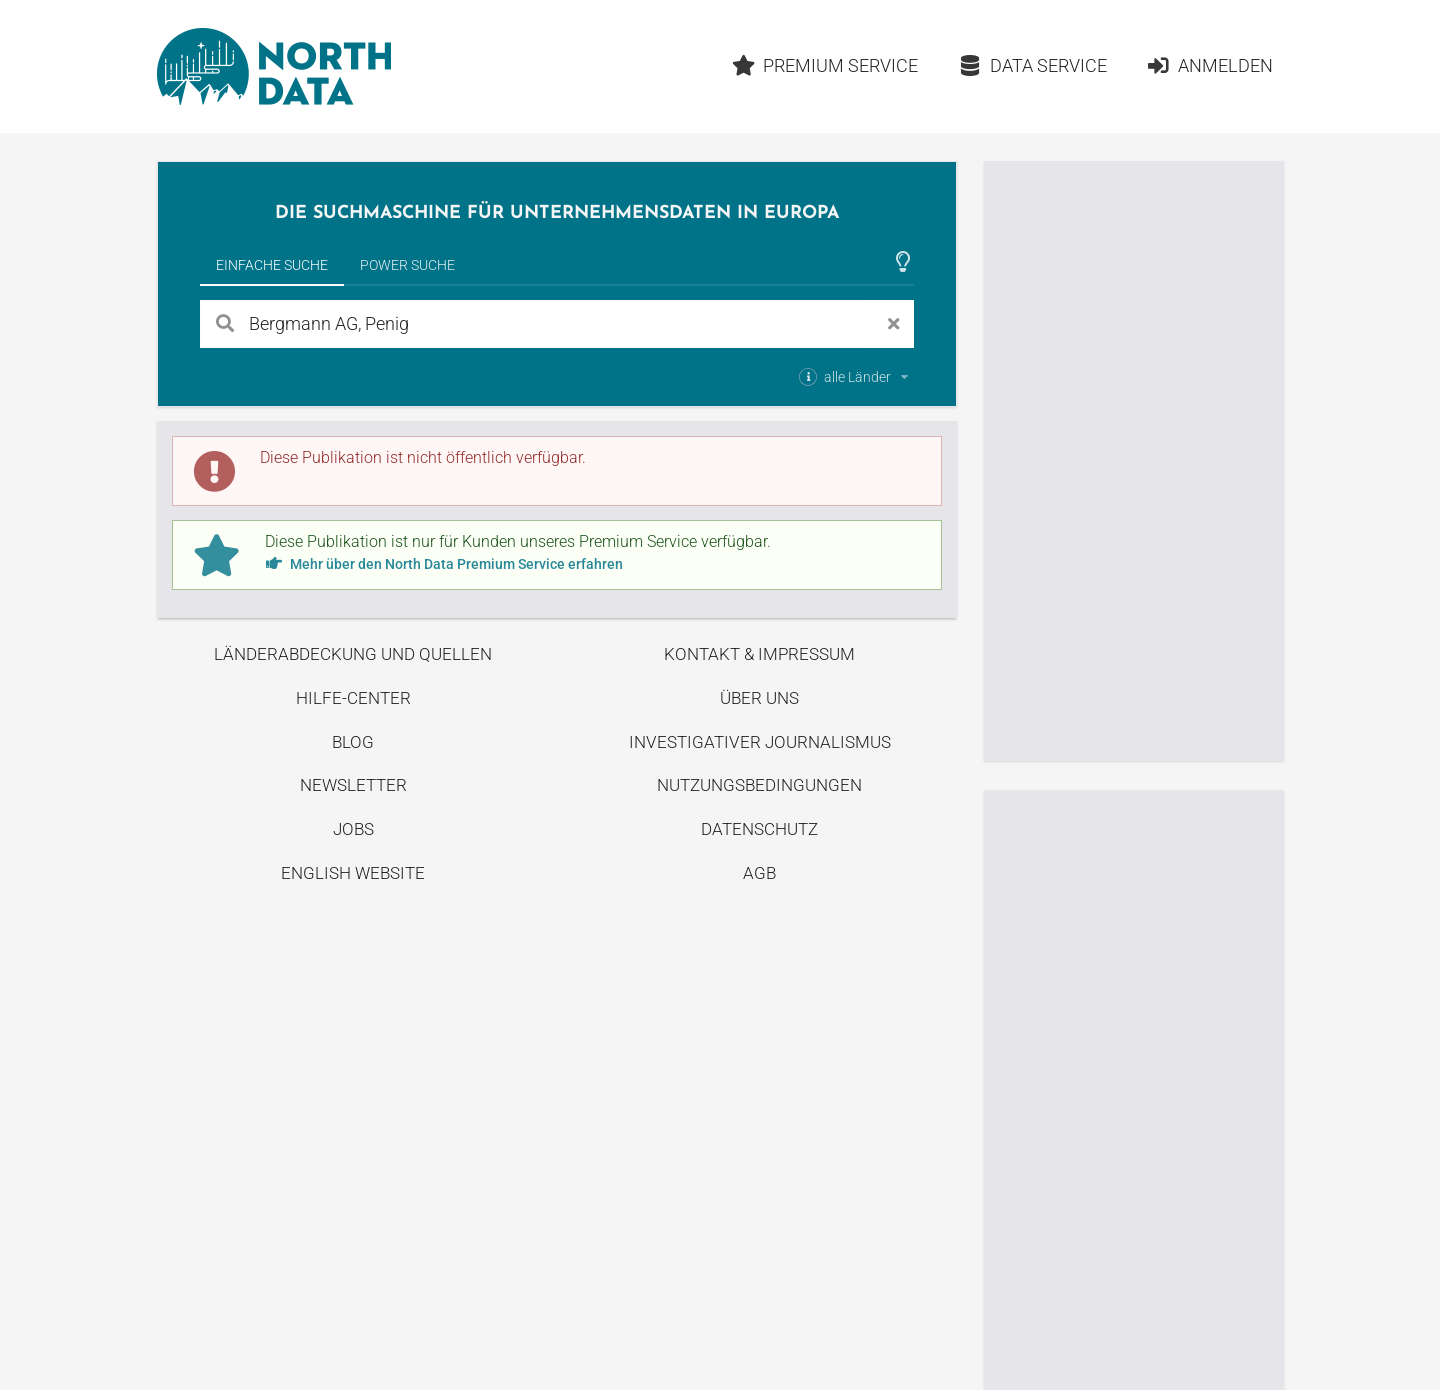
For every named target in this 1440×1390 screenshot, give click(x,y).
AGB (759, 873)
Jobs (353, 829)
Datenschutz (759, 829)
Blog (353, 742)
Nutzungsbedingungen (759, 785)
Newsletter (353, 785)
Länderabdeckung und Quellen (353, 654)
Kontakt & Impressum (759, 654)
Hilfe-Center (353, 698)
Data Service (1032, 65)
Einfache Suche (272, 265)
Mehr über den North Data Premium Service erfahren (444, 564)
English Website (353, 873)
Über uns (759, 698)
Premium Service (824, 65)
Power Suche (407, 265)
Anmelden (1209, 65)
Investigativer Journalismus (760, 742)
